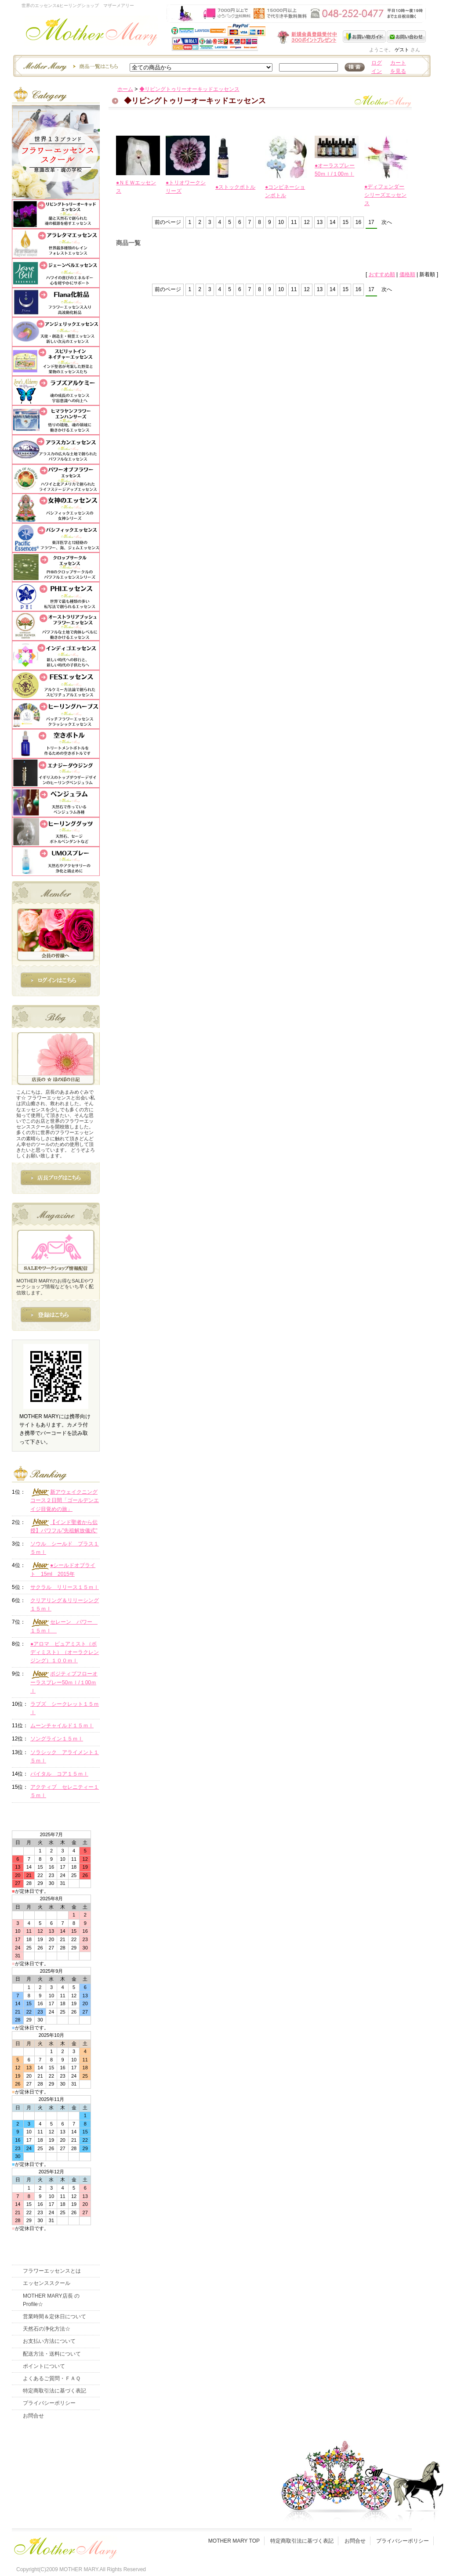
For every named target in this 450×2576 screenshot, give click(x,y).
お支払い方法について (49, 2341)
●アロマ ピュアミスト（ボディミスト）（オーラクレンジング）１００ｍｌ (64, 1652)
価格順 (407, 274)
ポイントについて (44, 2366)
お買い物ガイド (365, 36)
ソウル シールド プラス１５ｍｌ (64, 1548)
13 (320, 222)
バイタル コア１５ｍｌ (59, 1774)
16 (358, 222)
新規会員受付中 (254, 37)
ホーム (125, 89)
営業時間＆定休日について (54, 2316)
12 (306, 222)
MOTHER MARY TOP (234, 2541)
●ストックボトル (235, 187)
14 (332, 222)
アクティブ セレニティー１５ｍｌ (64, 1791)
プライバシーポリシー (49, 2403)
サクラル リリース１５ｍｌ (64, 1587)
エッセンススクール (46, 2283)
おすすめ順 (382, 274)
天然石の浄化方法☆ (46, 2329)
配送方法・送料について (52, 2354)
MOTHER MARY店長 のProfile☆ (51, 2300)
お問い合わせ (406, 36)
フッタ (64, 2546)
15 (345, 222)
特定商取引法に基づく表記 (54, 2391)
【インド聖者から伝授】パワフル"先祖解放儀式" (64, 1526)
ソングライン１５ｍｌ (56, 1739)
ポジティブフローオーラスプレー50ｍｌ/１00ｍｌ (64, 1682)
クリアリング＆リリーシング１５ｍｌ (64, 1604)
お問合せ (33, 2416)
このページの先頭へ (353, 350)
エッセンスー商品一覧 (69, 66)
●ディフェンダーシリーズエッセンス (385, 195)
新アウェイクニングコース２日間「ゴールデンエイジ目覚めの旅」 (64, 1500)
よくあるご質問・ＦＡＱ (51, 2378)
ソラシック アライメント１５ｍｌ (64, 1756)
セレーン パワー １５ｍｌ (64, 1626)
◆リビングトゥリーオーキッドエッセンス (189, 89)
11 (294, 222)
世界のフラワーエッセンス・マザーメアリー (91, 34)
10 (281, 222)
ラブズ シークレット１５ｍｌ (64, 1708)
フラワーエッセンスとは (52, 2271)
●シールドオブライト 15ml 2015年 (62, 1569)
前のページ (168, 222)
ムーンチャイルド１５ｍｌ (62, 1725)
